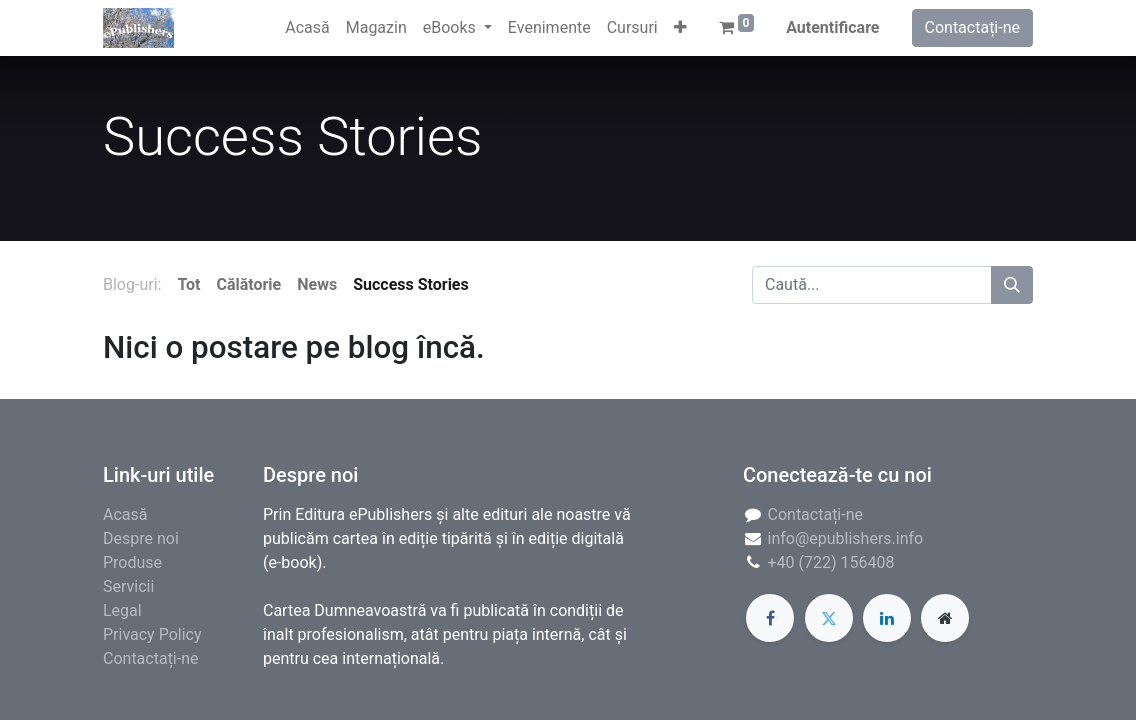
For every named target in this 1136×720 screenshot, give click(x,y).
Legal (122, 610)
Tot (188, 284)
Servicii (128, 586)
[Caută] (1012, 285)
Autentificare (832, 27)
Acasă (125, 514)
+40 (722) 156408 (831, 562)
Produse (132, 562)
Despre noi (141, 538)
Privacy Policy (152, 634)
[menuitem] (307, 28)
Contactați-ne (973, 27)
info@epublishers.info (846, 538)
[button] (680, 28)
